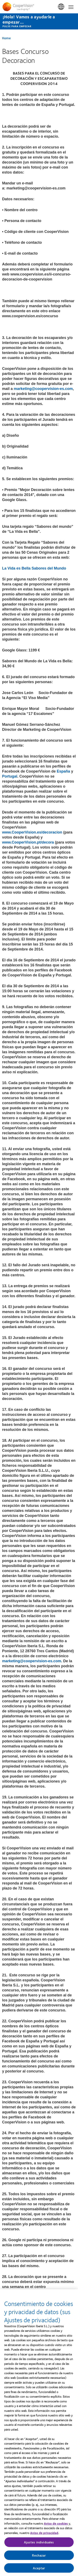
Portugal (9, 776)
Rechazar (39, 2556)
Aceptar (39, 2568)
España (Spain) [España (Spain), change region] (61, 7)
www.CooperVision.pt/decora (28, 842)
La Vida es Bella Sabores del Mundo (34, 568)
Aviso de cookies (56, 2524)
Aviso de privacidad (44, 2533)
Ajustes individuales (39, 2543)
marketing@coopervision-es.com (43, 389)
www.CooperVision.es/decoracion (32, 832)
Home (6, 38)
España (63, 771)
